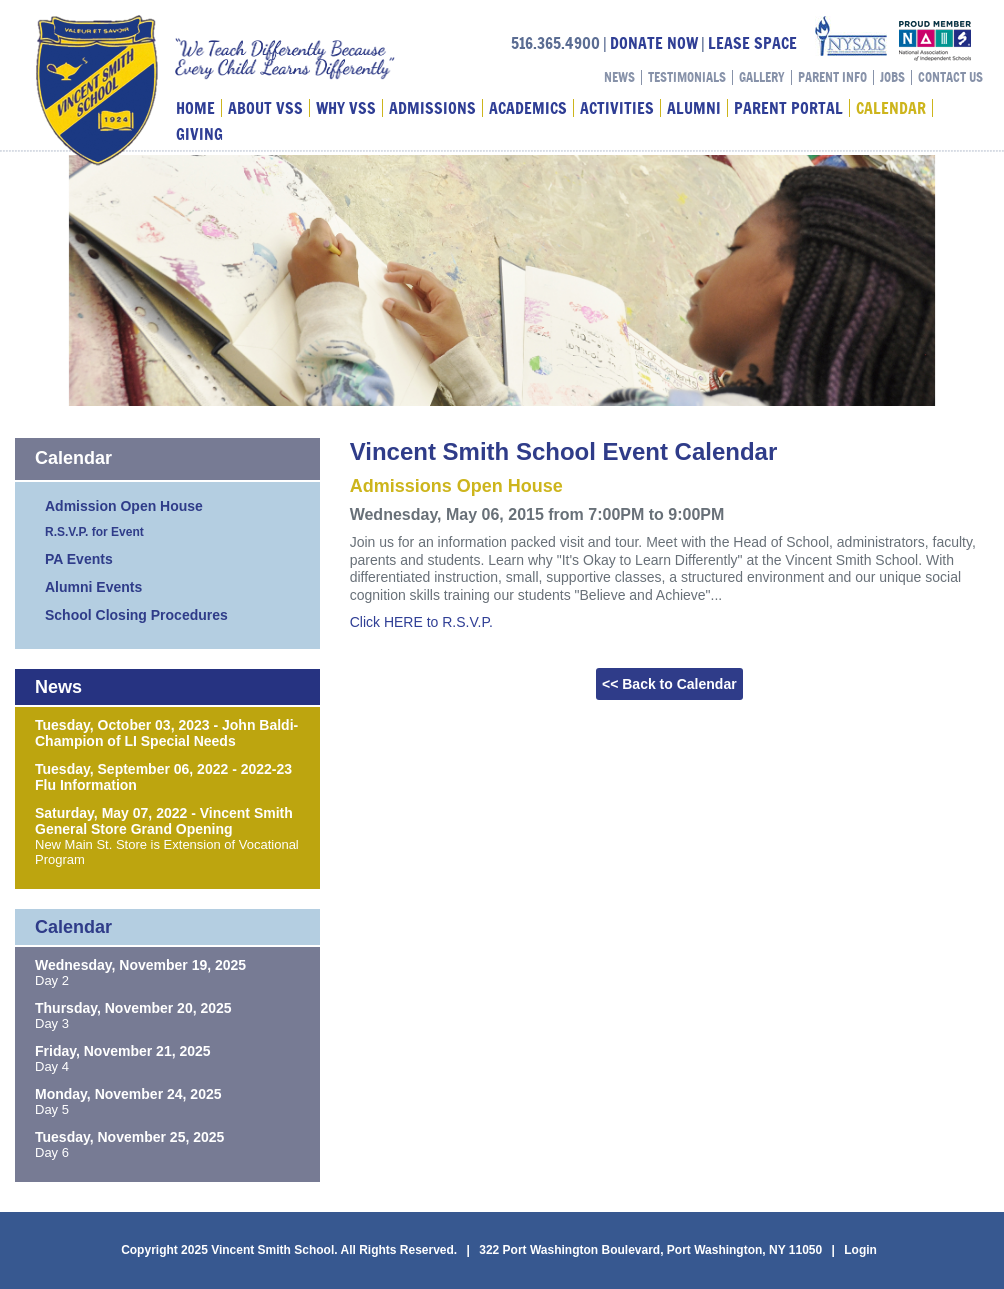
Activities (617, 108)
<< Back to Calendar (669, 684)
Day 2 (52, 980)
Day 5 (52, 1109)
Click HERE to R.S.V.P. (421, 622)
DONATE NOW (654, 43)
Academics (528, 108)
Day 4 (52, 1066)
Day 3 (52, 1023)
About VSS (265, 108)
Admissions (432, 108)
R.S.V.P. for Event (94, 532)
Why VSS (346, 108)
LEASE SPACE (752, 43)
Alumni (694, 108)
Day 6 (52, 1152)
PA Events (79, 559)
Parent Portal (788, 108)
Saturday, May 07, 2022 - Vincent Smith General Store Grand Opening (164, 821)
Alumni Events (93, 587)
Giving (199, 134)
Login (860, 1250)
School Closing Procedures (136, 615)
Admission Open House (124, 506)
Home (195, 108)
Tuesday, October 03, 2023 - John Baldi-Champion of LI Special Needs (166, 733)
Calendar (891, 108)
